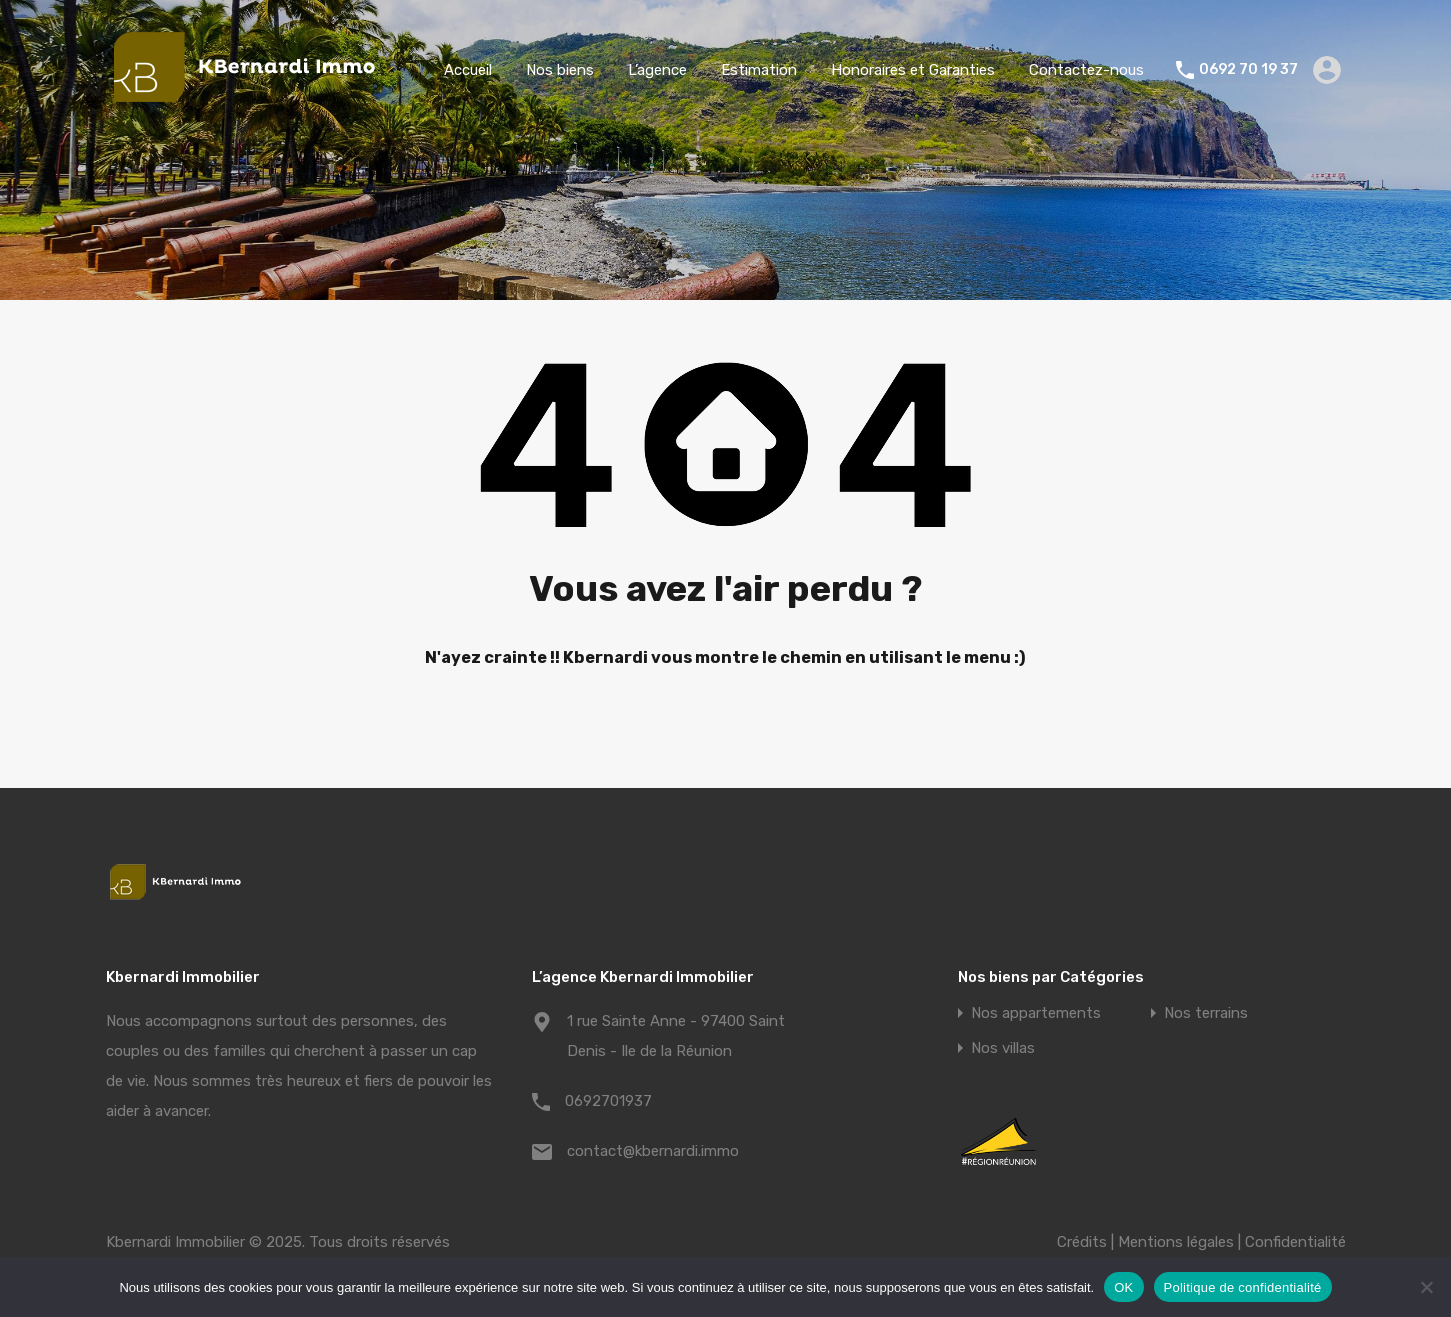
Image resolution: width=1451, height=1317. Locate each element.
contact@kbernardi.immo (653, 1151)
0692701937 (608, 1101)
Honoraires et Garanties (913, 70)
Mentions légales (1176, 1242)
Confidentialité (1295, 1242)
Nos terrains (1206, 1013)
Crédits (1082, 1242)
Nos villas (1003, 1048)
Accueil (468, 70)
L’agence (657, 70)
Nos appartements (1036, 1013)
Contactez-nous (1086, 70)
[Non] (1426, 1288)
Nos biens (560, 70)
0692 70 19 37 (1248, 70)
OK (1123, 1287)
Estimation (759, 70)
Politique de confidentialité (1243, 1287)
